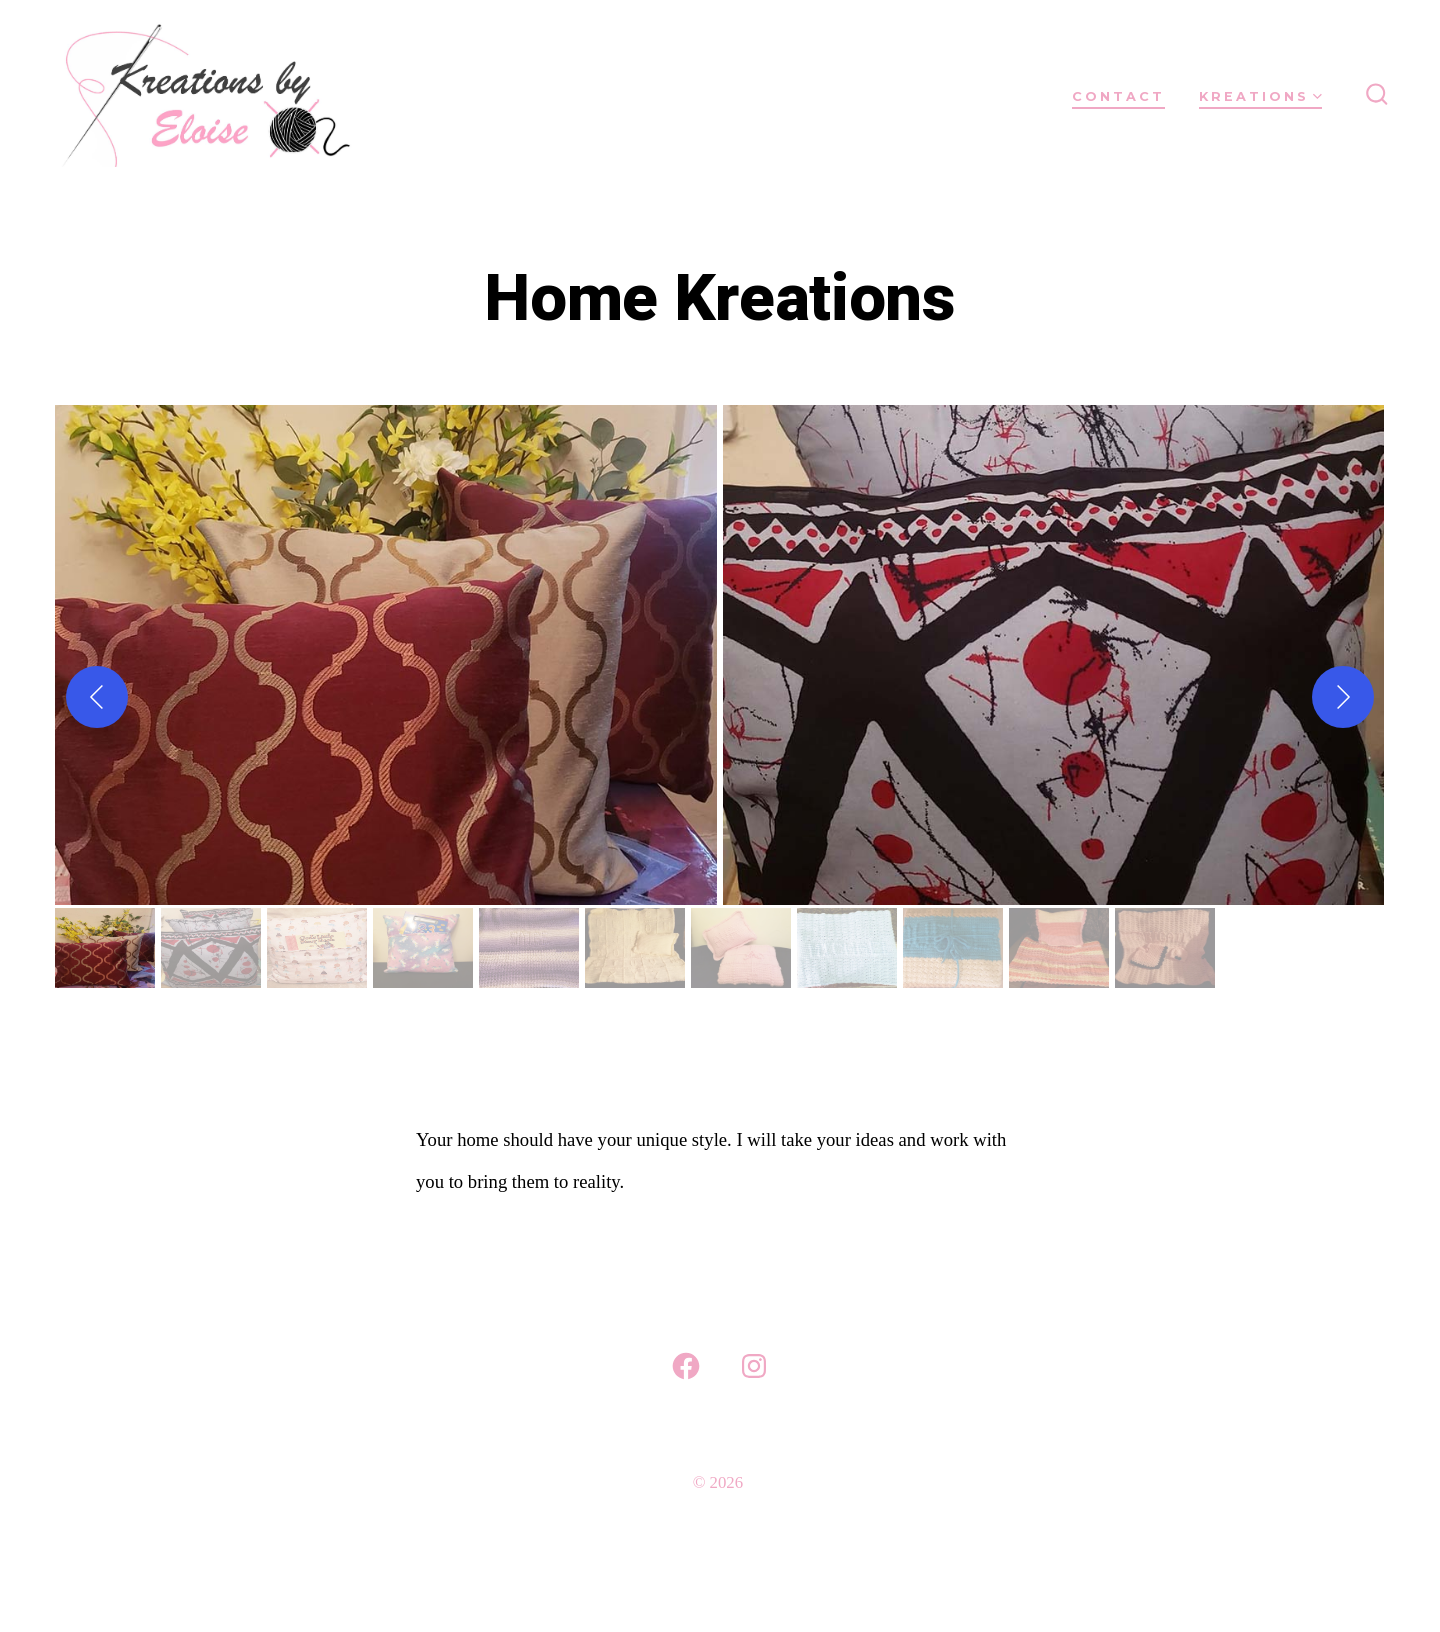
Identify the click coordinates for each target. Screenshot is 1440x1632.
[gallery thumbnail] (105, 948)
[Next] (1343, 697)
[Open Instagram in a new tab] (754, 1366)
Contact (1118, 96)
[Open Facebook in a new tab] (686, 1366)
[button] (386, 655)
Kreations (1260, 96)
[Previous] (97, 697)
